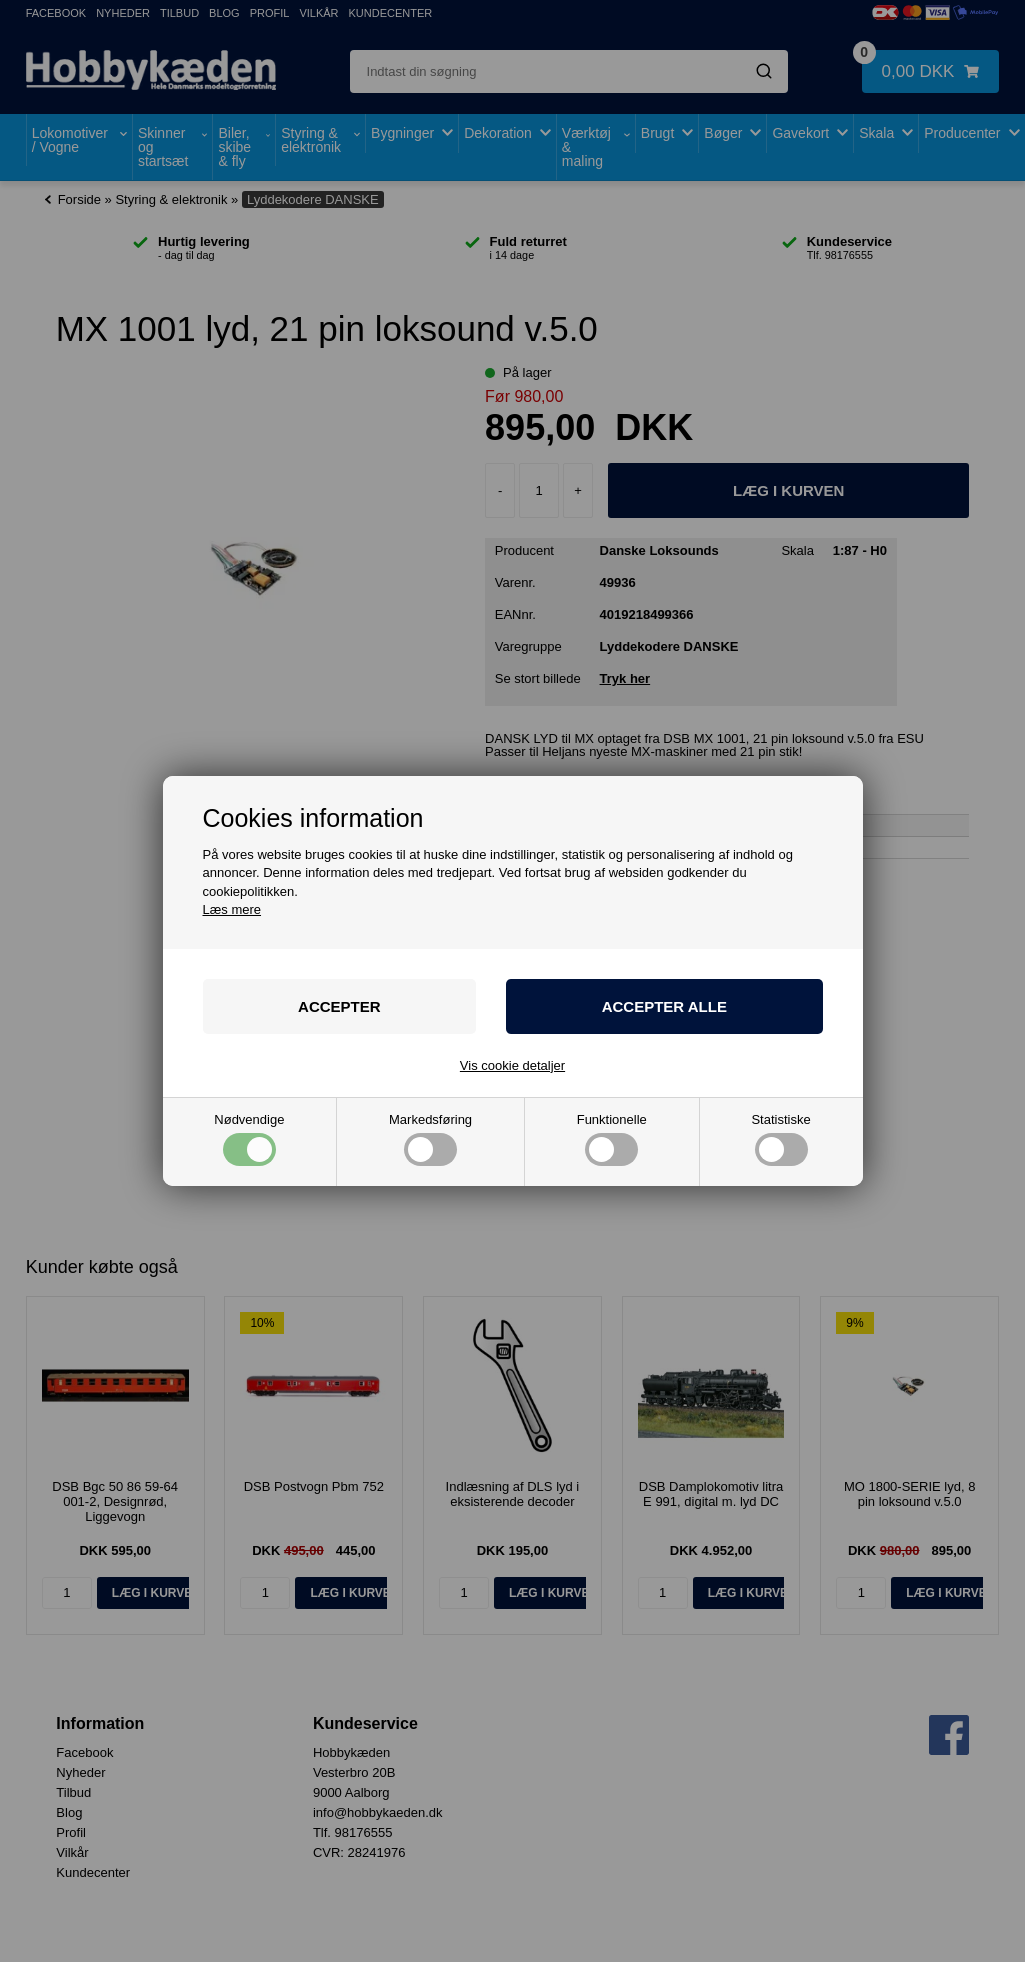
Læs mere (232, 909)
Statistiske (780, 1139)
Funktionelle (612, 1139)
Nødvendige (249, 1139)
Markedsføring (430, 1139)
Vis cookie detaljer (512, 1065)
